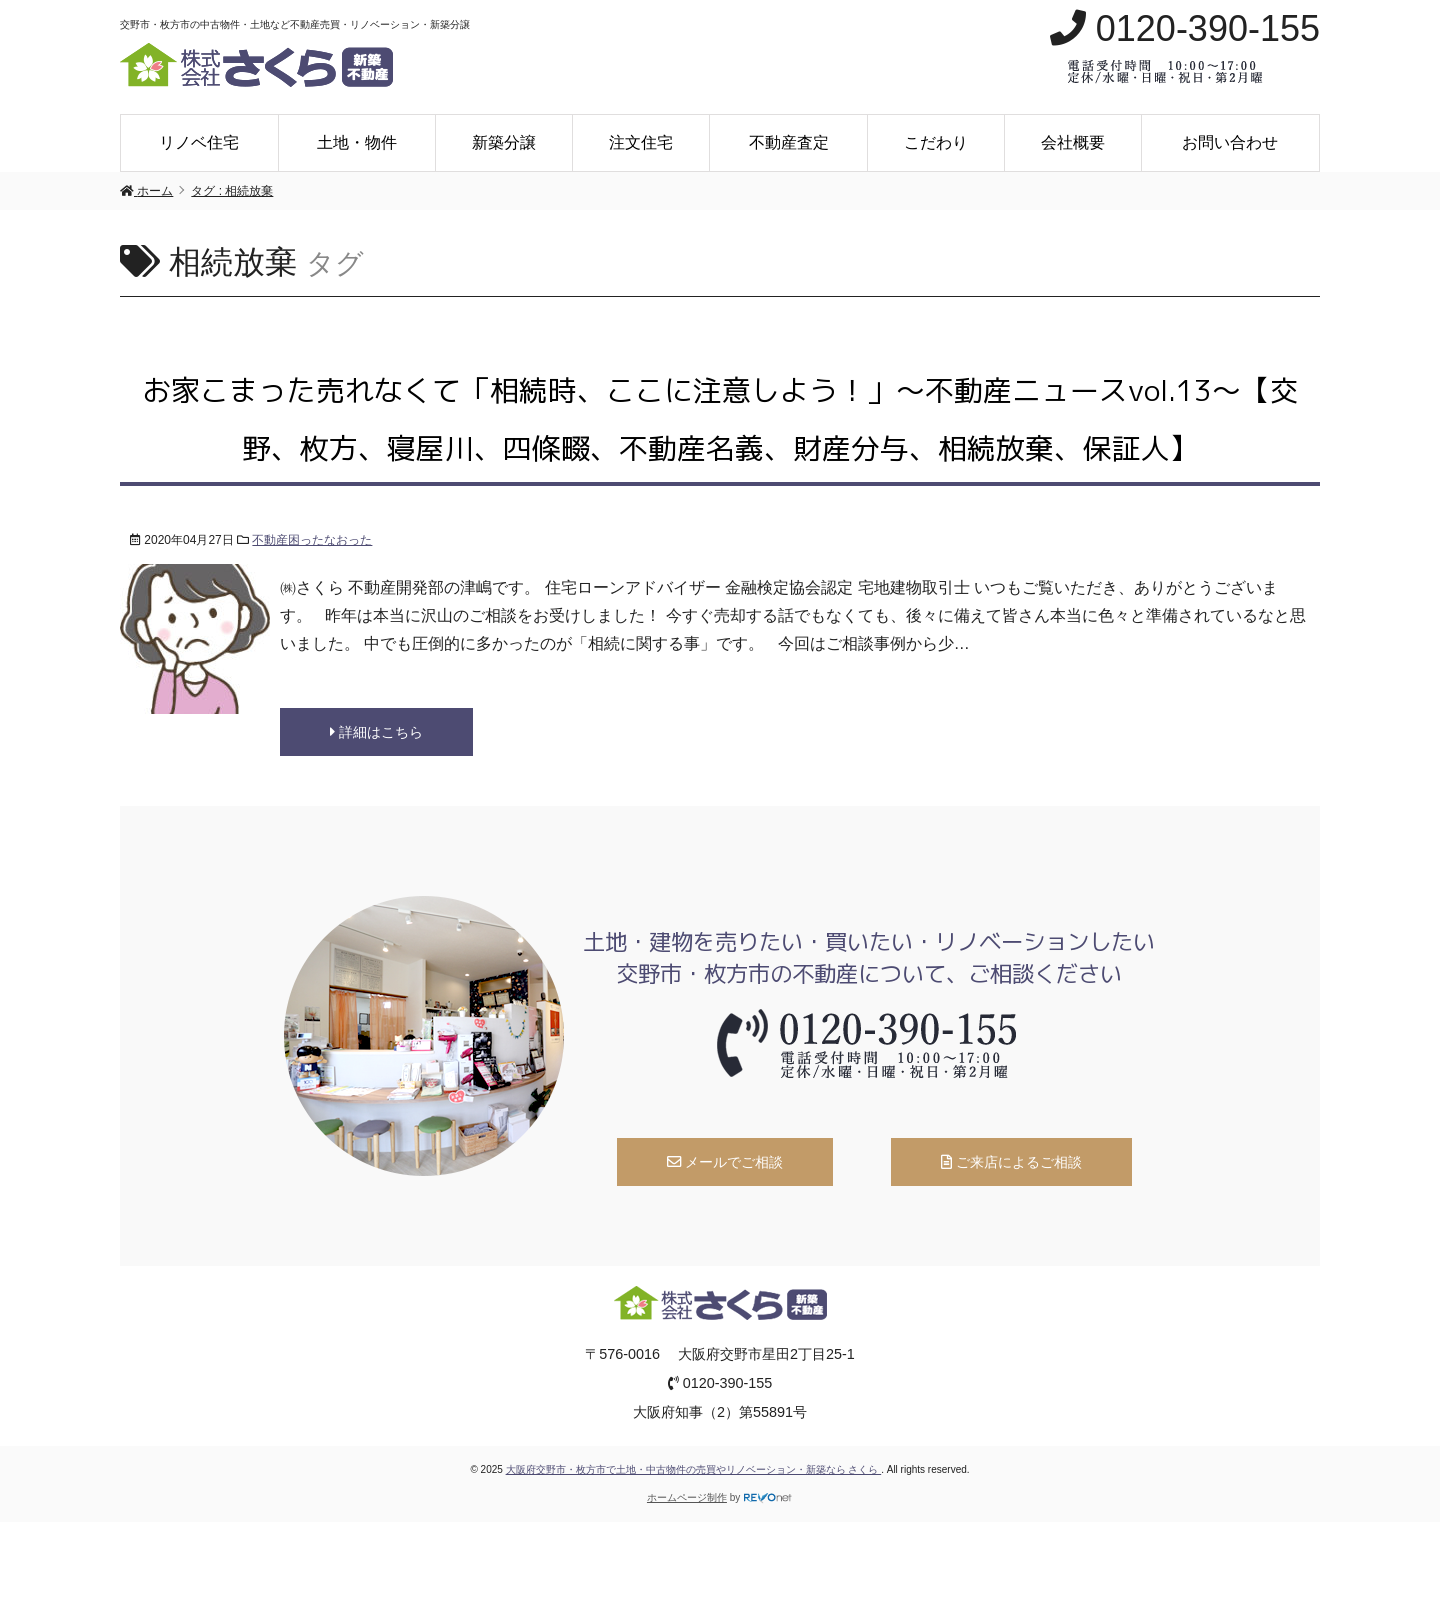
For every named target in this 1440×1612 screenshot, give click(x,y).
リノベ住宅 (199, 142)
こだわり (936, 142)
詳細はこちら (376, 732)
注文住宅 (641, 142)
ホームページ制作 (687, 1497)
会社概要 (1073, 142)
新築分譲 (504, 142)
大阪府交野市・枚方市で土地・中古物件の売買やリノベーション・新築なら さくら (694, 1469)
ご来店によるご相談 (1011, 1162)
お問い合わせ (1230, 142)
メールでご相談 (725, 1162)
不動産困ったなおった (312, 540)
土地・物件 (357, 142)
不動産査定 (789, 142)
